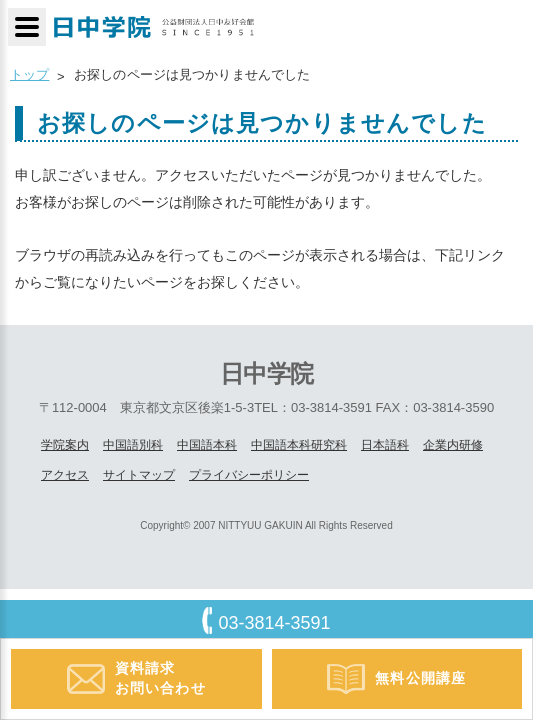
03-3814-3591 (274, 623)
